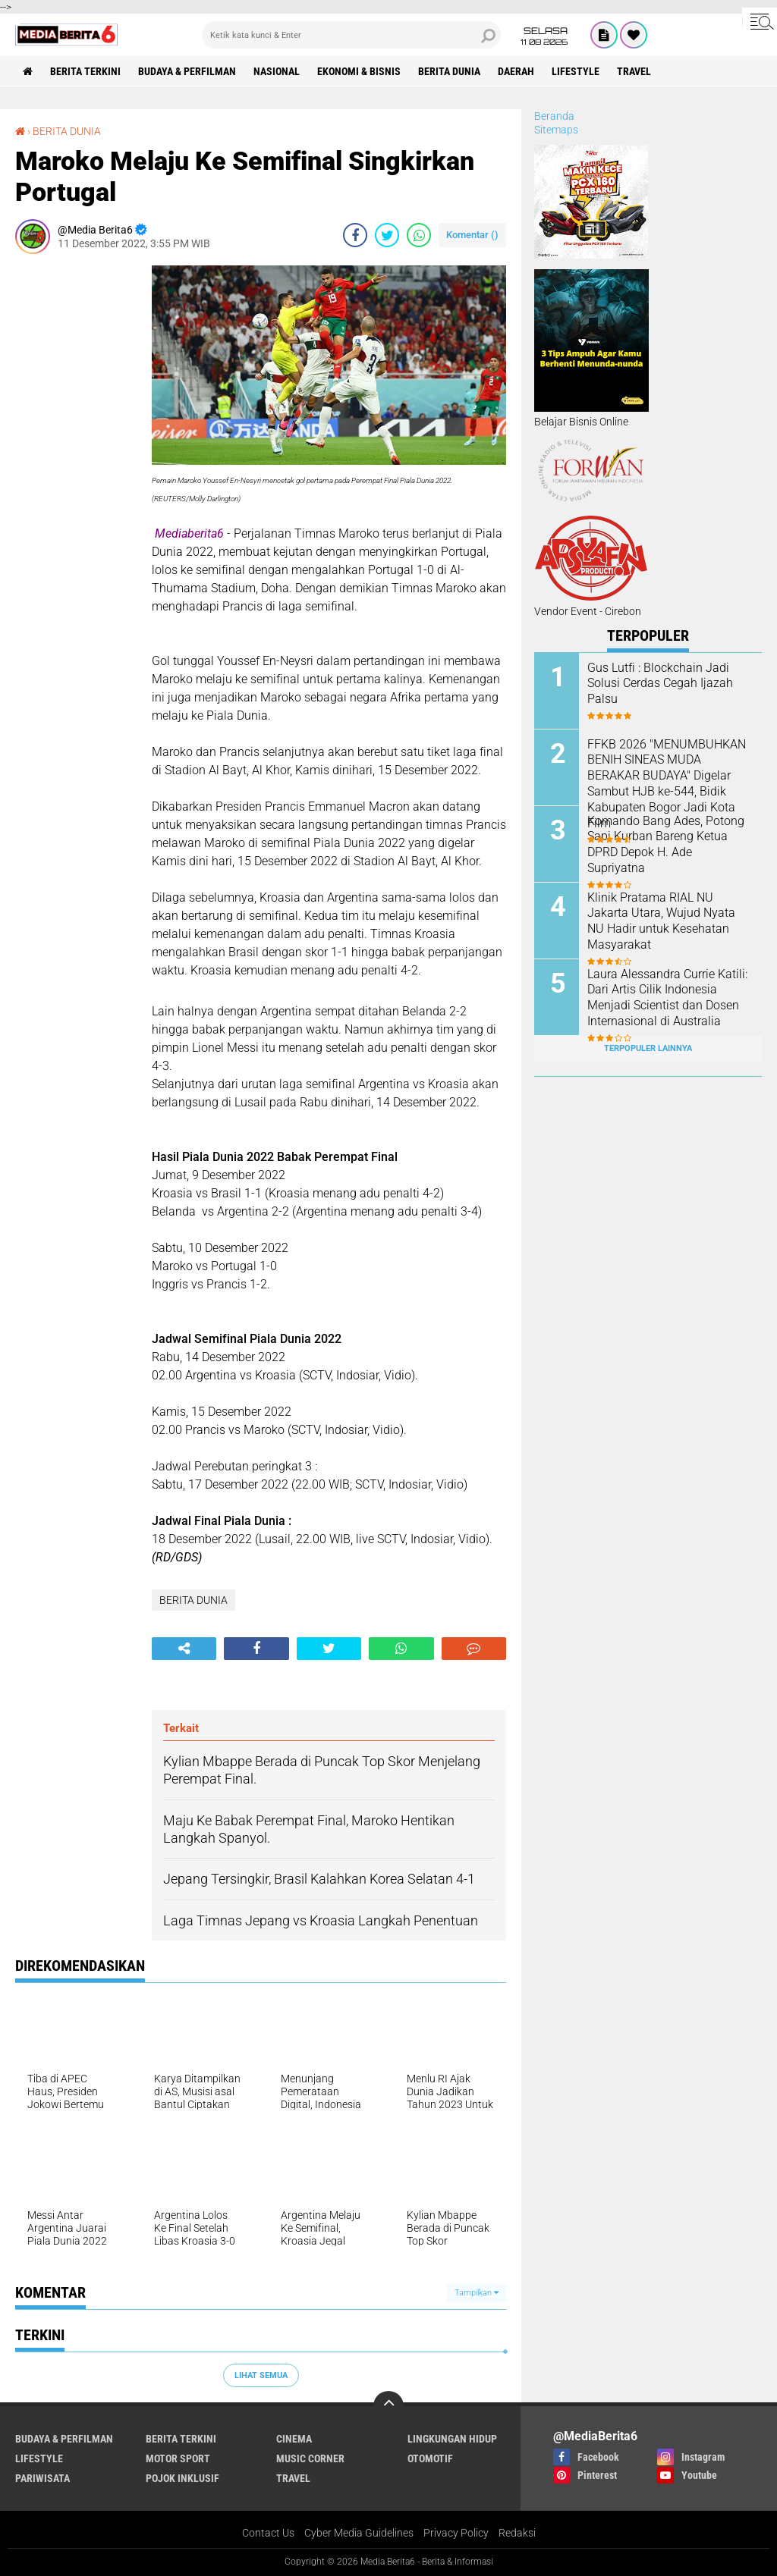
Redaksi (517, 2533)
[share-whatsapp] (419, 235)
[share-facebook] (355, 235)
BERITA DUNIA (449, 71)
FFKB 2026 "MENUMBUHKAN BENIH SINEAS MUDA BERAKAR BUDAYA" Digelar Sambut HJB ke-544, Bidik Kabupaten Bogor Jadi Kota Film (666, 783)
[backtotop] (388, 2406)
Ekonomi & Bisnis (359, 71)
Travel (634, 71)
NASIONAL (276, 71)
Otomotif (430, 2458)
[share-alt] (184, 1648)
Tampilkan (477, 2293)
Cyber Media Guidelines (359, 2533)
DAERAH (516, 71)
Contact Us (268, 2533)
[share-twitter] (387, 235)
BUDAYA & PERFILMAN (187, 71)
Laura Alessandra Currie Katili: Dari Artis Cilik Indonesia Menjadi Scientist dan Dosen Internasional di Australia (667, 997)
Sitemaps (556, 130)
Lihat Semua (261, 2375)
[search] (351, 35)
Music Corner (310, 2458)
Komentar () (472, 234)
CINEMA (294, 2439)
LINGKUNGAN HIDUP (452, 2439)
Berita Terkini (85, 71)
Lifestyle (575, 71)
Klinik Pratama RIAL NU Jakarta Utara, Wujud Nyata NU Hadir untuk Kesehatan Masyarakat (661, 921)
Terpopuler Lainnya (648, 1048)
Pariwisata (42, 2478)
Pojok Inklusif (182, 2478)
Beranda (554, 116)
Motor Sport (178, 2458)
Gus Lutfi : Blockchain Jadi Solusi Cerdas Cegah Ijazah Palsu (660, 683)
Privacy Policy (456, 2533)
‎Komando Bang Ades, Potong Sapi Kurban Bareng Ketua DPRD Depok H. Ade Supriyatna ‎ (665, 844)
